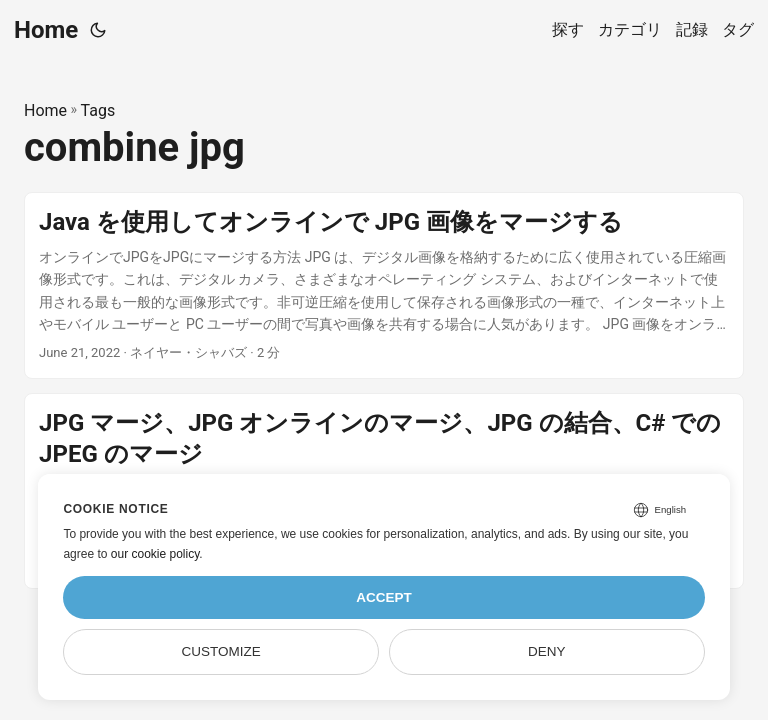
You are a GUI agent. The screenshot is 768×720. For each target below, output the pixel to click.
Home (46, 30)
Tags (98, 110)
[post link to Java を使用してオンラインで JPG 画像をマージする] (384, 286)
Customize (221, 651)
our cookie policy (155, 554)
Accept (384, 597)
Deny (547, 651)
